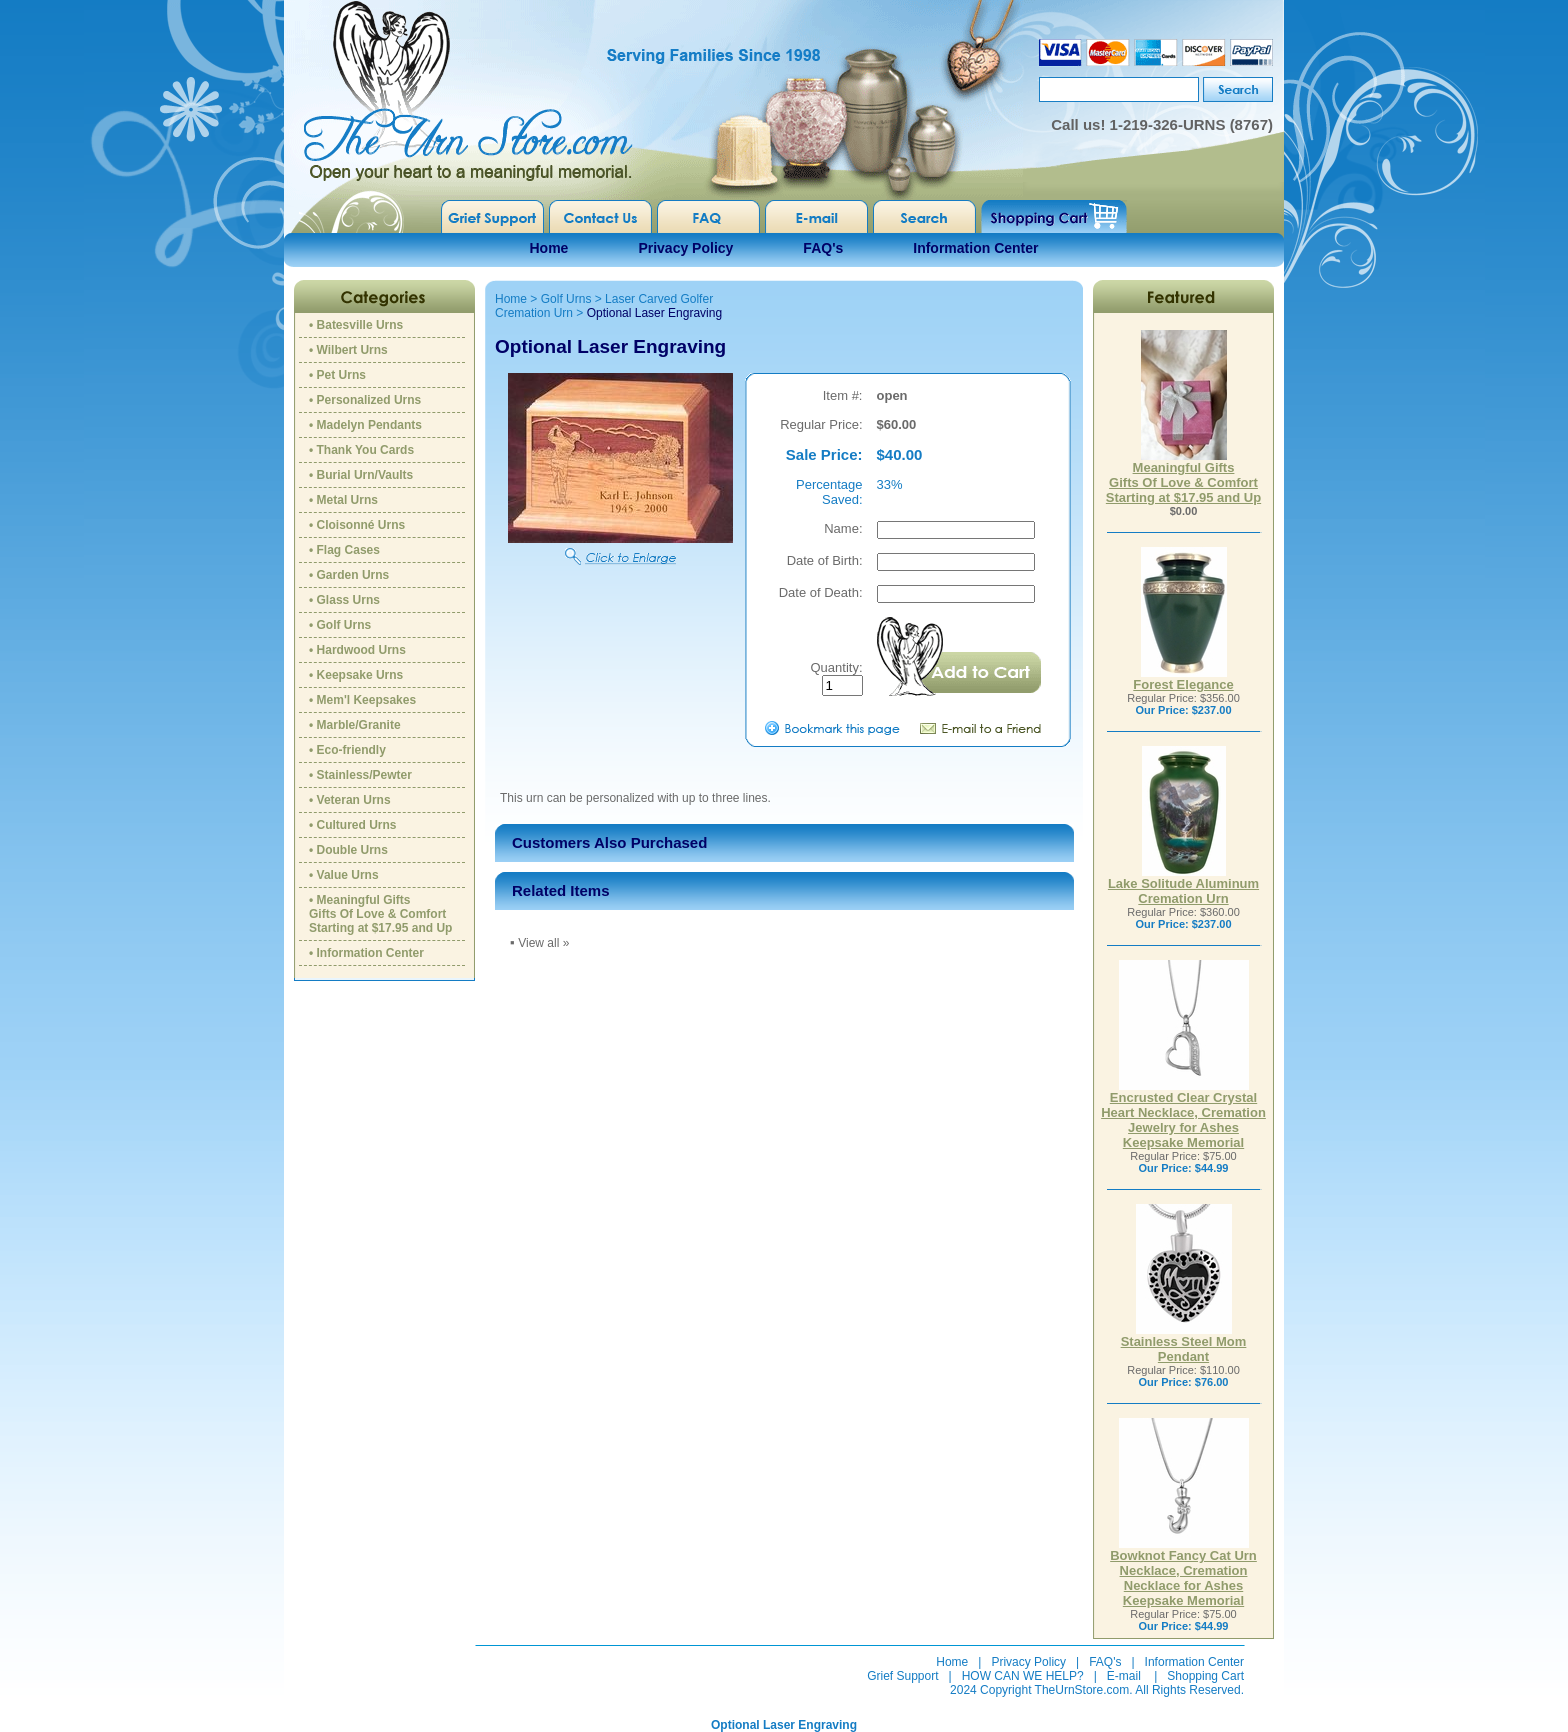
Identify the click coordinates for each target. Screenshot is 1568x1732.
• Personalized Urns (365, 400)
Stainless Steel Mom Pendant (1184, 1343)
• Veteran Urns (350, 800)
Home (549, 248)
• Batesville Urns (356, 325)
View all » (543, 943)
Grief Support (902, 1676)
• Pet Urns (337, 375)
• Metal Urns (343, 500)
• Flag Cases (344, 550)
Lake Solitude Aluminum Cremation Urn (1183, 885)
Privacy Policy (685, 248)
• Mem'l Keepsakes (362, 700)
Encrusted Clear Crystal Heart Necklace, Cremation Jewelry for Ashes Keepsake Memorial (1183, 1114)
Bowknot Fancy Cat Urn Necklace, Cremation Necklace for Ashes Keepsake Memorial (1183, 1572)
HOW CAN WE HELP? (1023, 1676)
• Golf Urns (340, 625)
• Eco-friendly (347, 750)
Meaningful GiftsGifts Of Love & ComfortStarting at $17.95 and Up (1183, 476)
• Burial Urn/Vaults (361, 475)
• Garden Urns (349, 575)
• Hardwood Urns (357, 650)
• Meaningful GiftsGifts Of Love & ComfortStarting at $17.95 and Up (380, 914)
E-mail (1124, 1676)
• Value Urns (344, 875)
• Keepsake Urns (356, 675)
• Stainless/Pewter (360, 775)
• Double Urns (348, 850)
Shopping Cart (1205, 1676)
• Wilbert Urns (348, 350)
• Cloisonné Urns (357, 525)
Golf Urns (566, 299)
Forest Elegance (1183, 678)
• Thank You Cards (361, 450)
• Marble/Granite (355, 725)
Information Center (975, 248)
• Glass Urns (344, 600)
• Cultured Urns (353, 825)
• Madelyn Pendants (365, 425)
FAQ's (823, 248)
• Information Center (366, 953)
